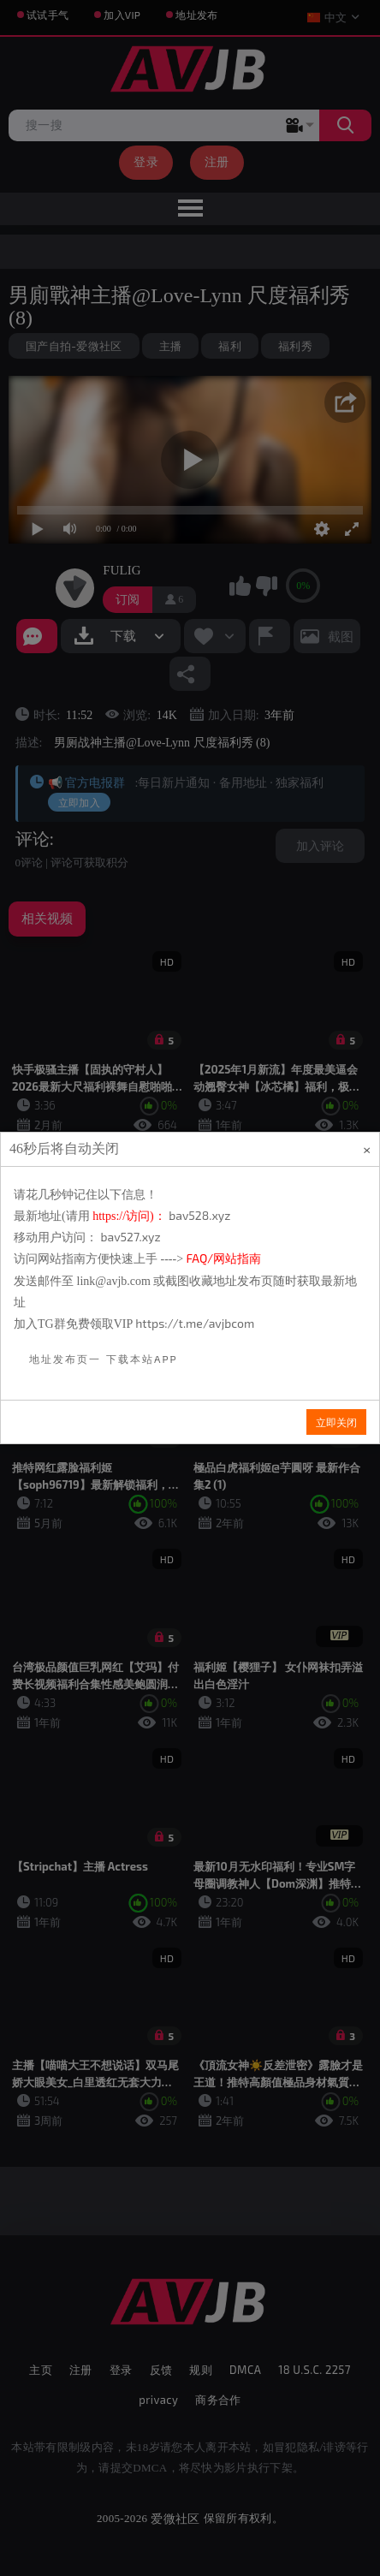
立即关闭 (336, 1422)
